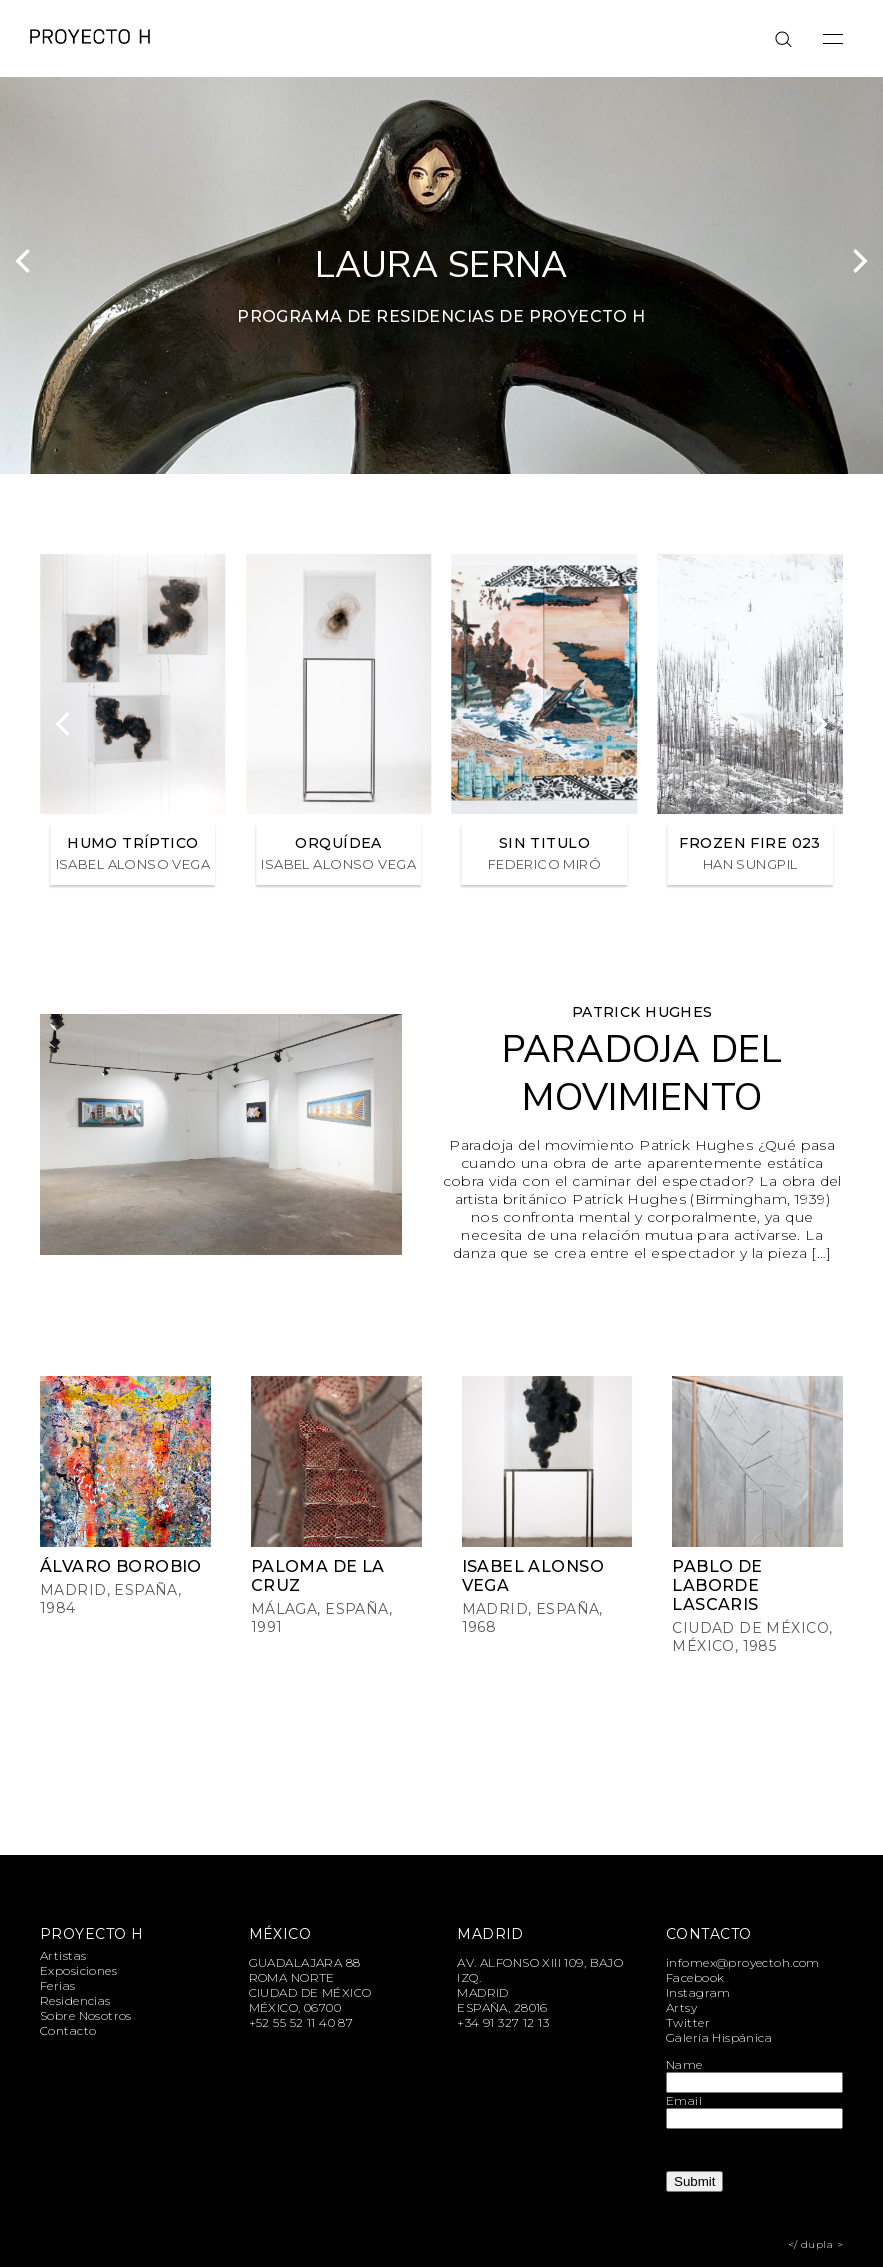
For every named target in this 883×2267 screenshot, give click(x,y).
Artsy (681, 2007)
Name (684, 2064)
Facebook (695, 1977)
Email (684, 2100)
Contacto (68, 2030)
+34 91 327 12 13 (503, 2022)
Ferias (58, 1985)
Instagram (698, 1992)
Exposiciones (78, 1970)
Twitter (688, 2022)
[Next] (858, 261)
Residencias (75, 2000)
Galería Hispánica (719, 2037)
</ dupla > (815, 2244)
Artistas (63, 1955)
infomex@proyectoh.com (743, 1962)
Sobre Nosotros (86, 2015)
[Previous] (25, 261)
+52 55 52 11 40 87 (301, 2022)
